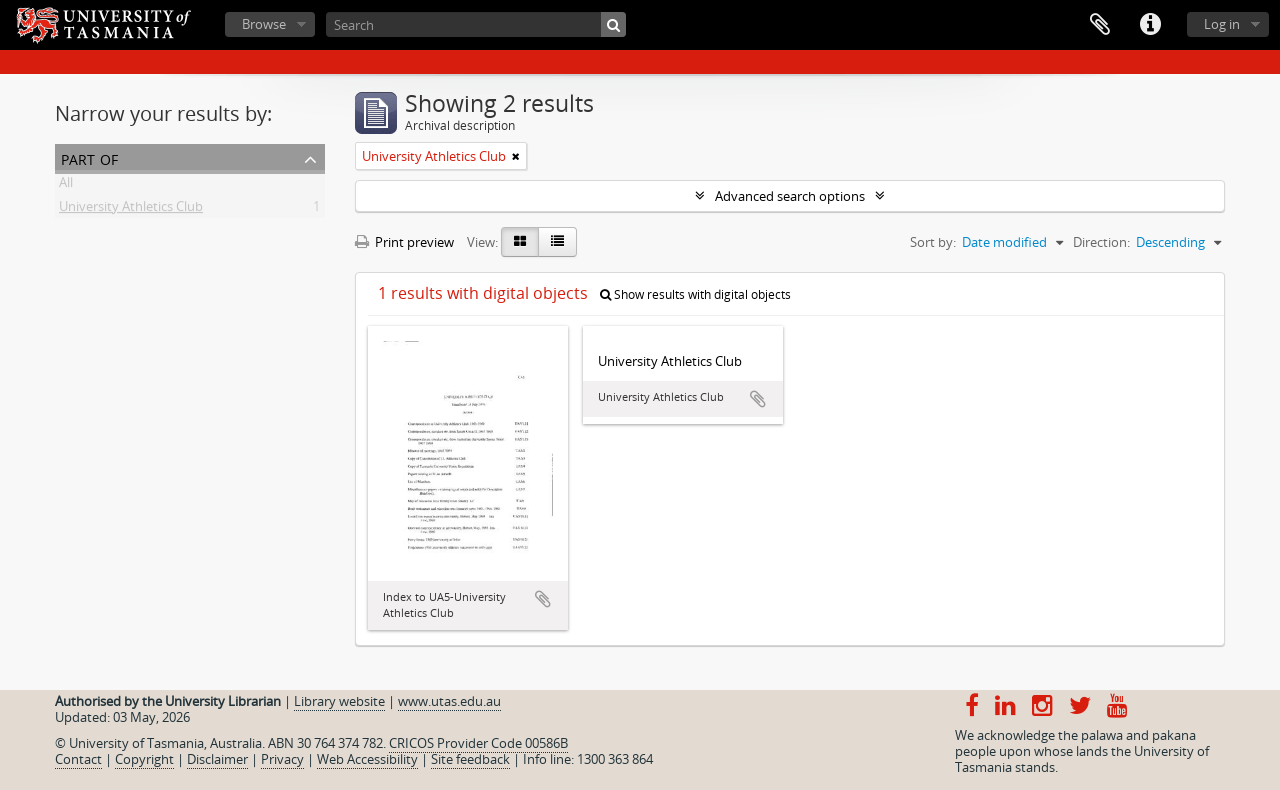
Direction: (1101, 242)
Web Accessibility (367, 759)
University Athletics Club (131, 210)
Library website (339, 701)
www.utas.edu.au (449, 701)
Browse (264, 24)
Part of (89, 157)
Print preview (404, 242)
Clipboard (1100, 25)
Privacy (282, 759)
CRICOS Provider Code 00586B (478, 743)
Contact (78, 759)
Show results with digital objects (695, 294)
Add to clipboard (543, 599)
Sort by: (933, 242)
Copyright (144, 759)
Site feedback (470, 759)
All (66, 186)
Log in (1222, 24)
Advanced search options (790, 196)
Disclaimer (217, 759)
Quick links (1150, 25)
